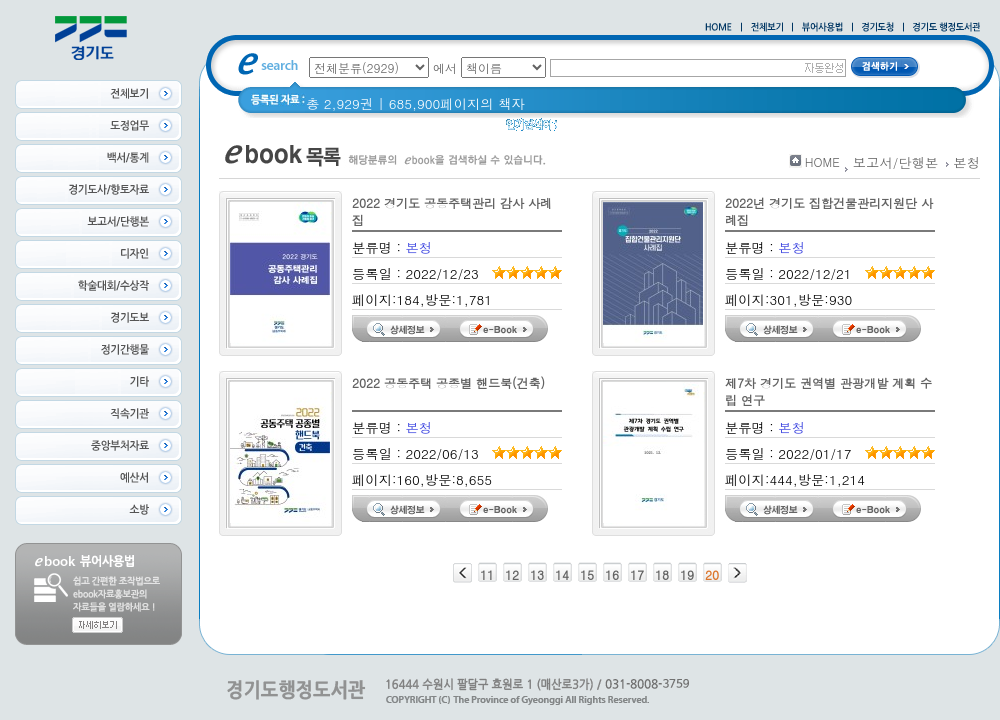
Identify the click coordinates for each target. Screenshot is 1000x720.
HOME (822, 161)
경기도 (632, 129)
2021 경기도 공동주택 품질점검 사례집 (785, 129)
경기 (583, 129)
